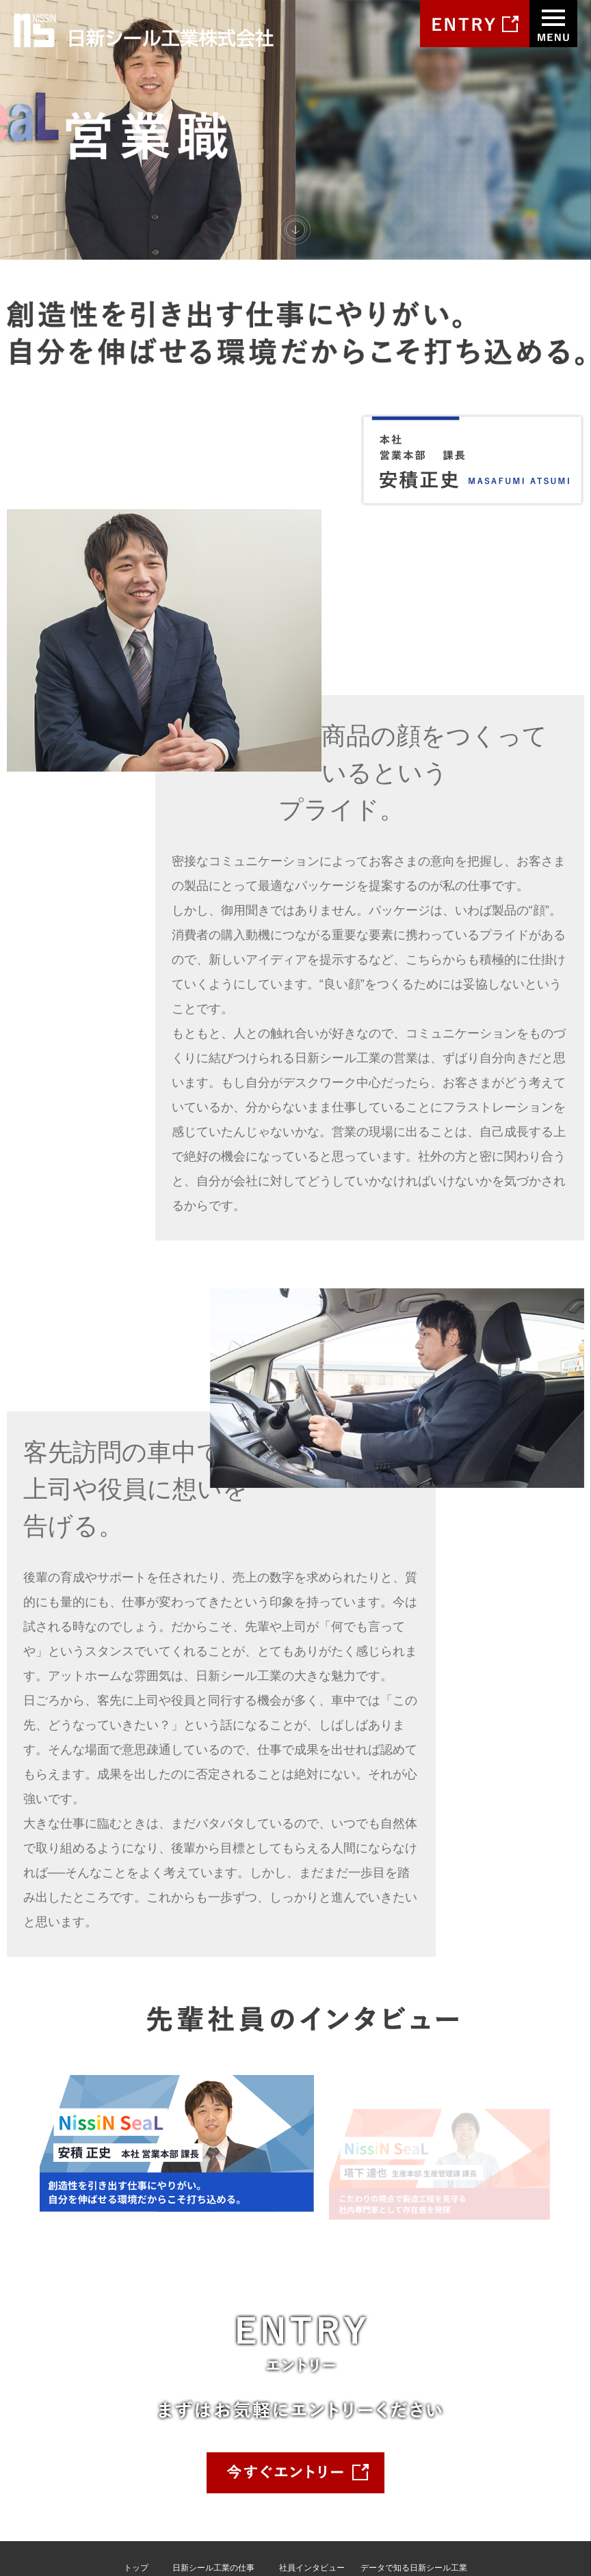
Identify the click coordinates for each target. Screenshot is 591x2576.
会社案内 (140, 2437)
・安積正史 (299, 2437)
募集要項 (376, 2437)
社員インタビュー (312, 2421)
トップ (136, 2421)
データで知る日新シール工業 (413, 2421)
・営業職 (188, 2437)
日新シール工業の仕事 (213, 2421)
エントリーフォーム (397, 2470)
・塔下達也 (299, 2453)
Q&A (369, 2453)
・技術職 (188, 2453)
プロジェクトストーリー (217, 2470)
